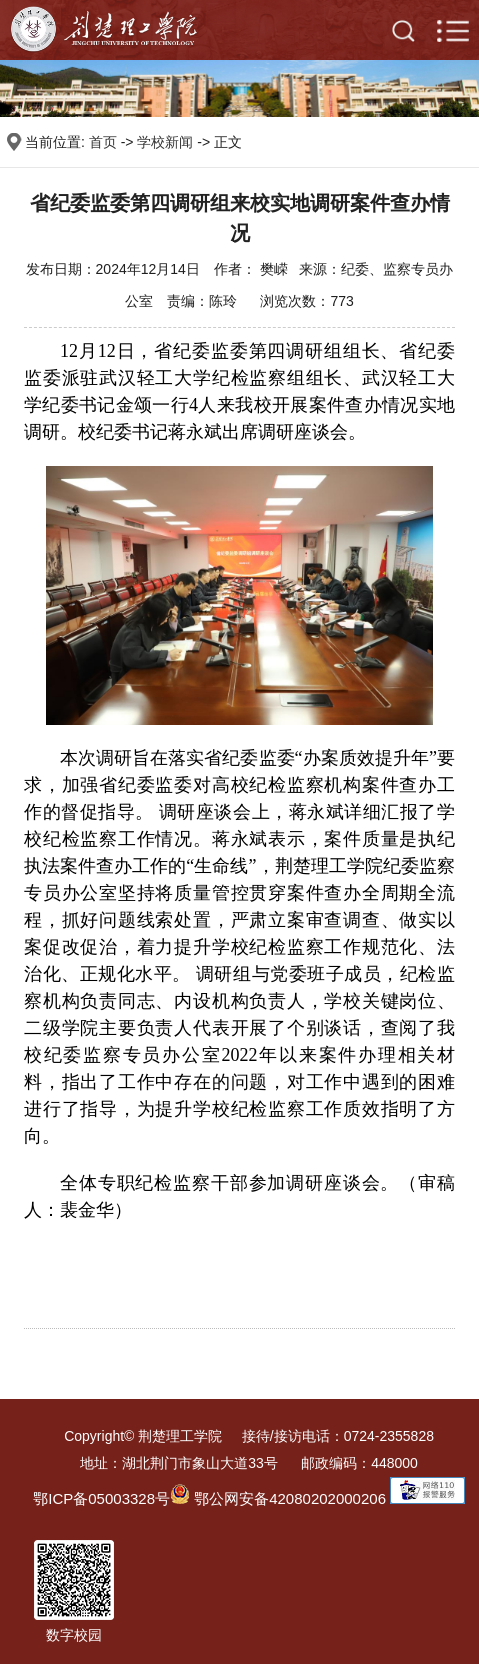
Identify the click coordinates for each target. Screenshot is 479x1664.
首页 (103, 142)
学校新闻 (165, 142)
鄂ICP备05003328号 (101, 1498)
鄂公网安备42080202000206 (278, 1498)
